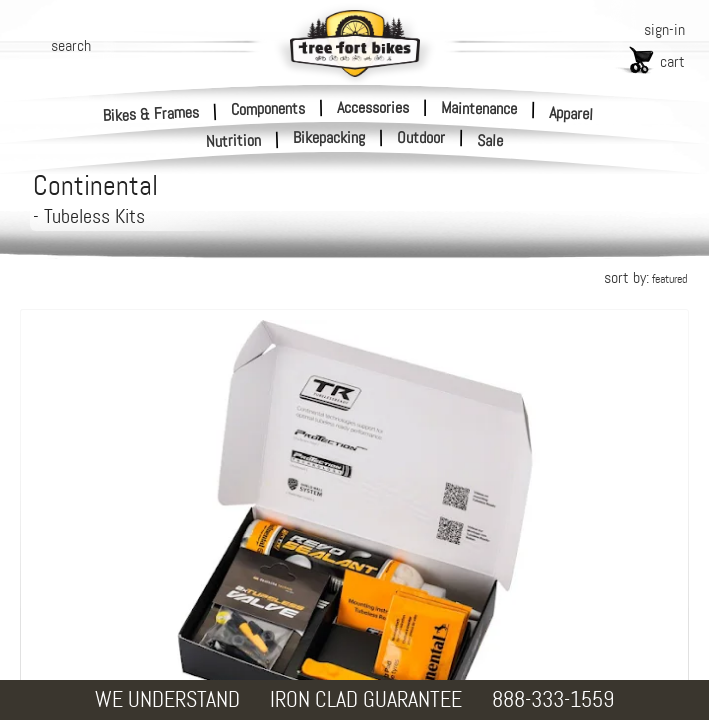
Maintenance (479, 108)
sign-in (664, 29)
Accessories (373, 107)
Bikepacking (329, 138)
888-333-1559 (553, 699)
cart (672, 61)
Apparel (571, 113)
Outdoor (421, 138)
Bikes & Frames (151, 113)
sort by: (645, 277)
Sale (490, 141)
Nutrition (234, 140)
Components (268, 108)
